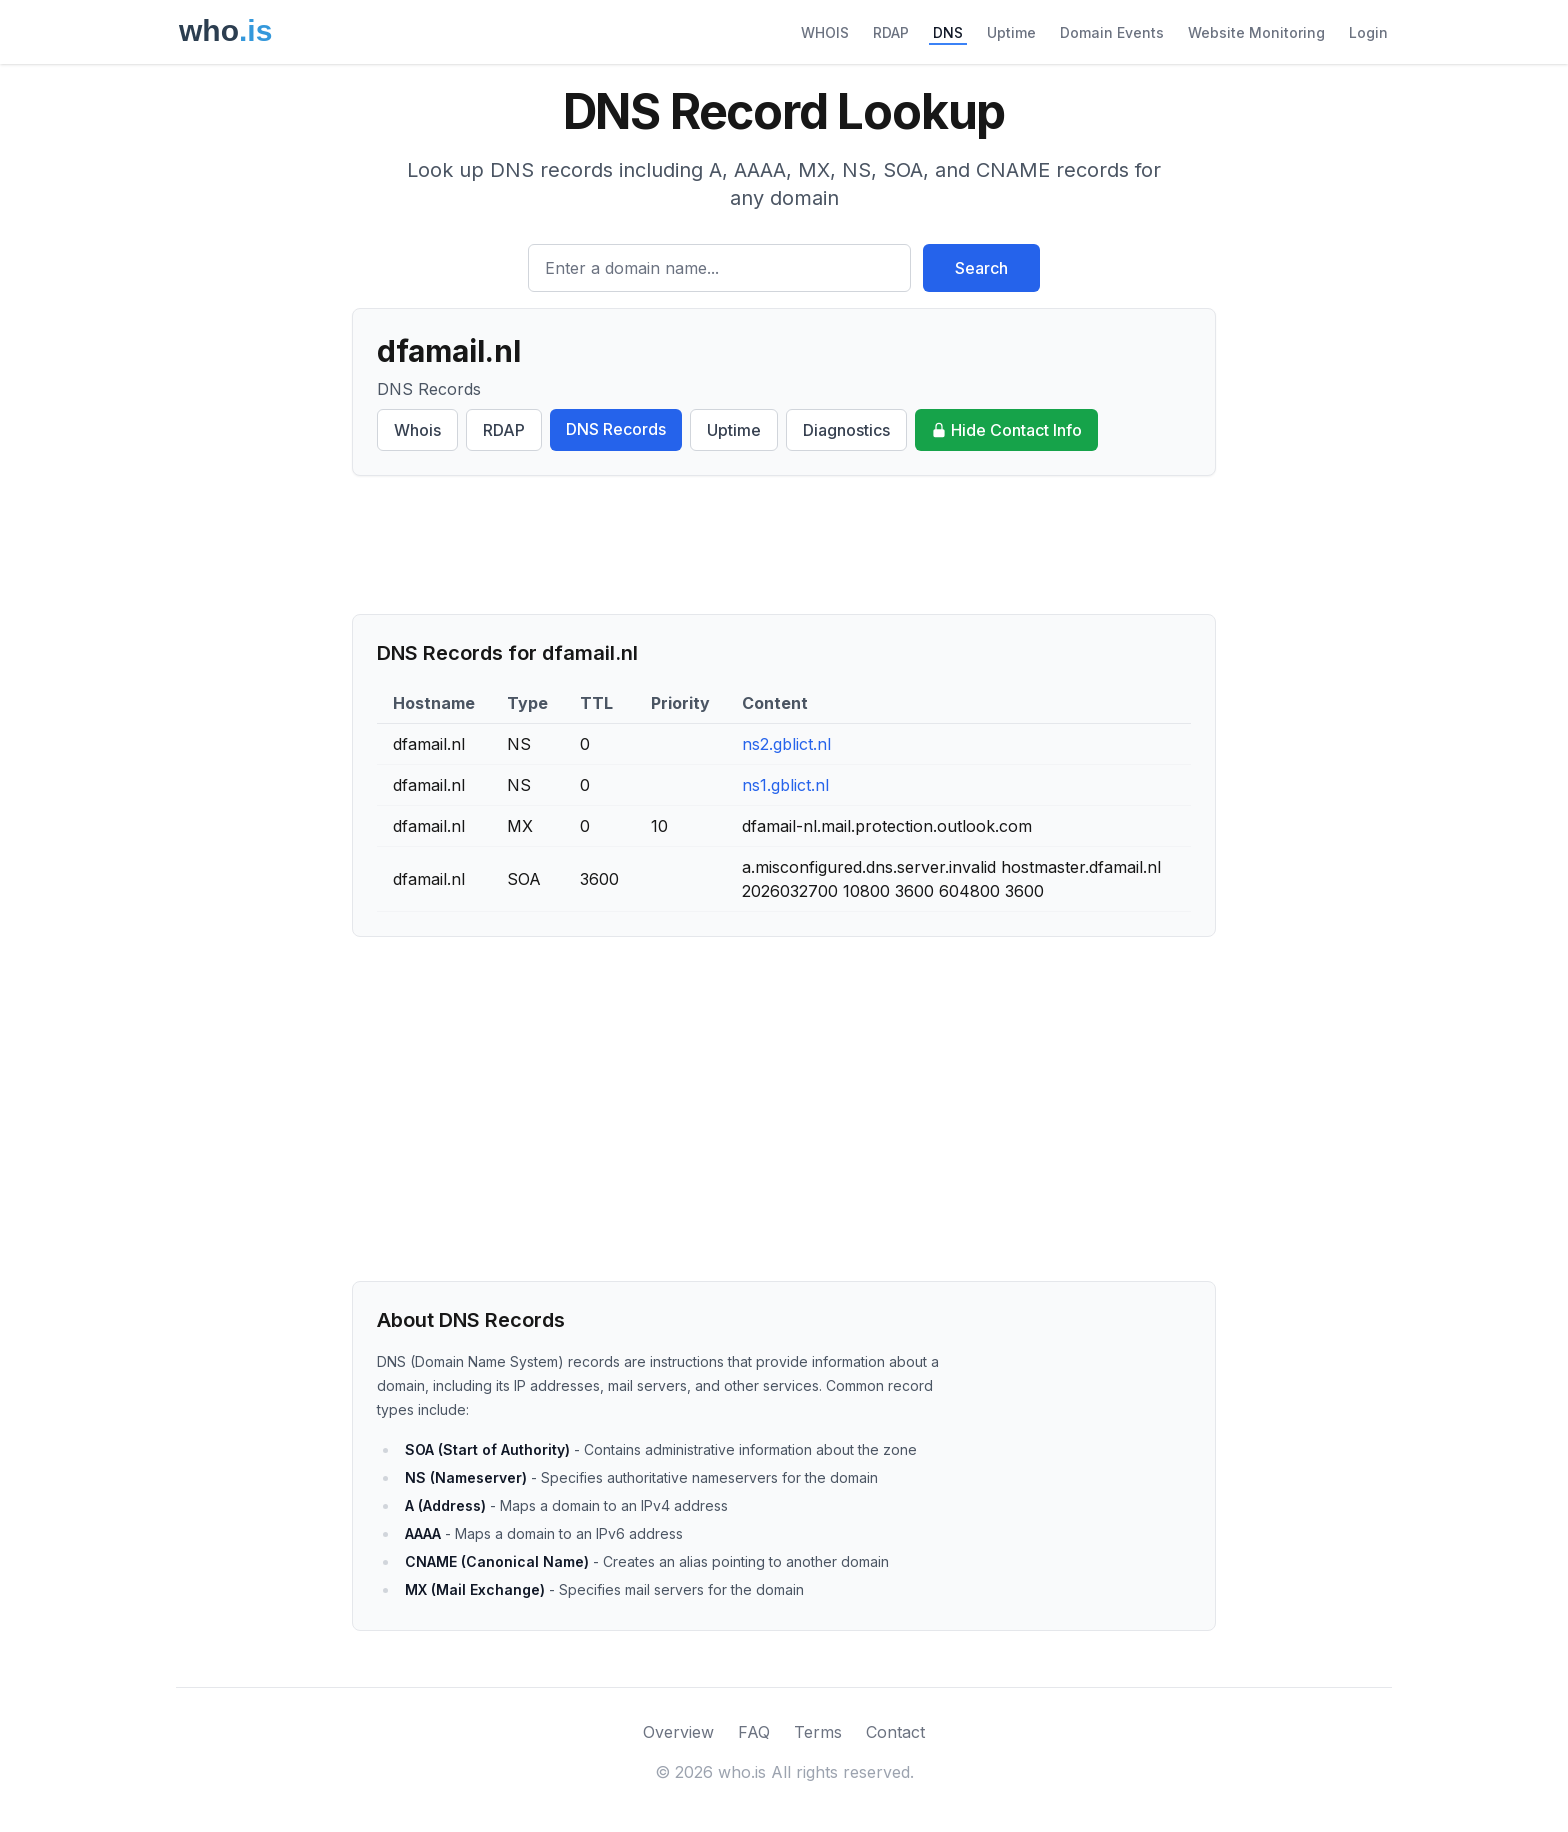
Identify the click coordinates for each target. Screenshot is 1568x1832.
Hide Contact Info (1006, 430)
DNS (948, 32)
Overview (678, 1732)
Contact (895, 1732)
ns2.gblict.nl (786, 744)
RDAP (891, 32)
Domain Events (1112, 32)
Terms (818, 1732)
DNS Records (616, 429)
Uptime (1011, 32)
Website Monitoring (1256, 32)
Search (981, 268)
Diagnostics (846, 430)
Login (1368, 32)
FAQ (754, 1732)
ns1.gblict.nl (785, 785)
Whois (417, 430)
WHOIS (825, 32)
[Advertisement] (784, 545)
